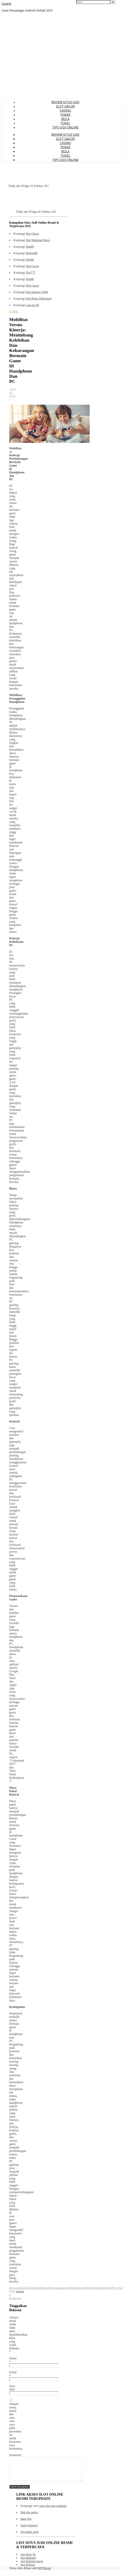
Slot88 (30, 246)
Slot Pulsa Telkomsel (39, 298)
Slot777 (30, 272)
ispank (20, 2291)
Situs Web (12, 2387)
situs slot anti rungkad (52, 2510)
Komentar (15, 2455)
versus (119, 2288)
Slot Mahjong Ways (38, 240)
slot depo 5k (27, 2559)
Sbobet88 (31, 253)
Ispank (6, 4)
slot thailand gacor (31, 2565)
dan (22, 2288)
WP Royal (44, 2572)
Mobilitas (105, 2288)
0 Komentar (15, 2296)
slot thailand (28, 2562)
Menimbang (92, 2288)
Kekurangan (55, 2288)
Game (30, 2288)
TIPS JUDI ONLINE (65, 127)
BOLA (65, 119)
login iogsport (29, 2530)
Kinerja (80, 2288)
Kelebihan (69, 2288)
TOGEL (65, 123)
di (25, 2288)
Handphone (41, 2288)
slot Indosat (27, 2569)
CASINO (65, 110)
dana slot (25, 2523)
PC (113, 2288)
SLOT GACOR (65, 106)
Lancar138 (32, 305)
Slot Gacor (32, 233)
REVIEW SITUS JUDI (65, 102)
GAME (13, 311)
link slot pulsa (29, 2517)
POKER (65, 115)
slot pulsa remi (29, 2536)
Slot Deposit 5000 (37, 292)
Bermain (14, 2288)
